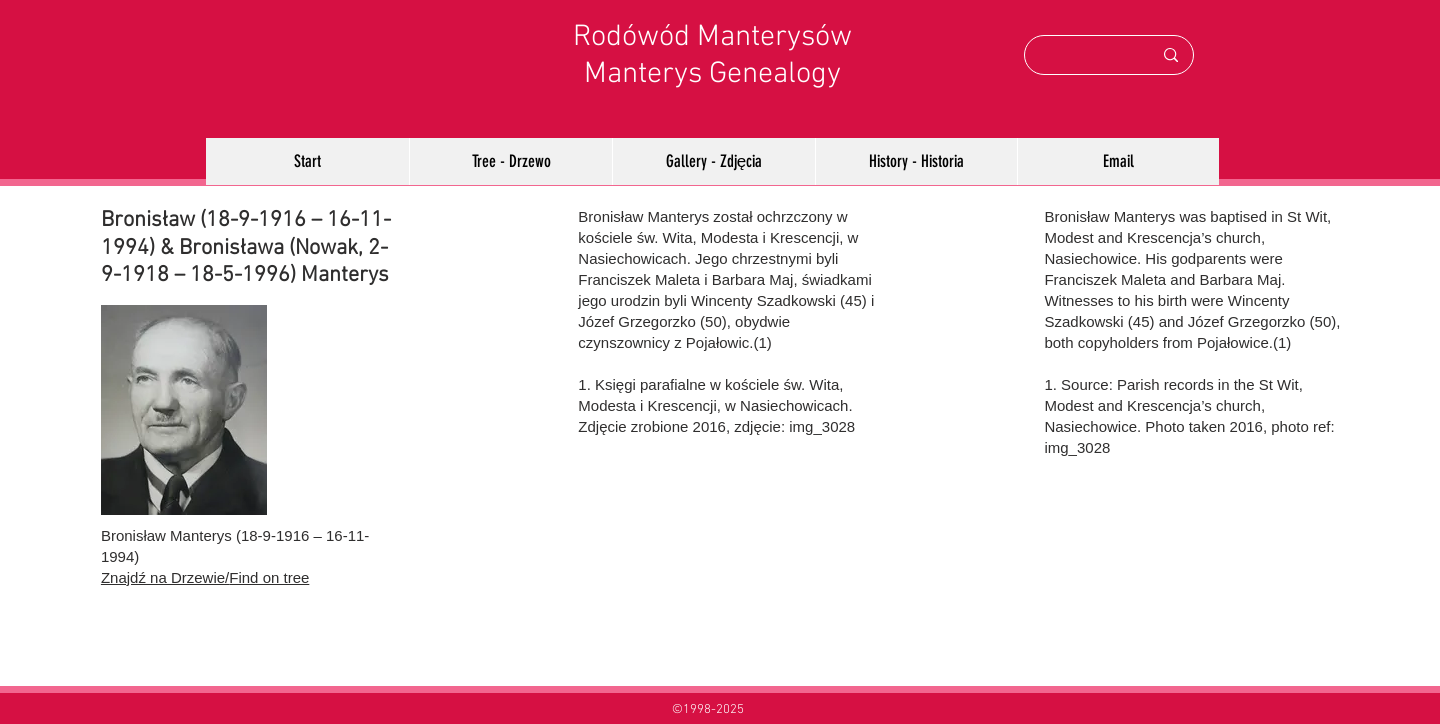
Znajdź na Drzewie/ (165, 577)
